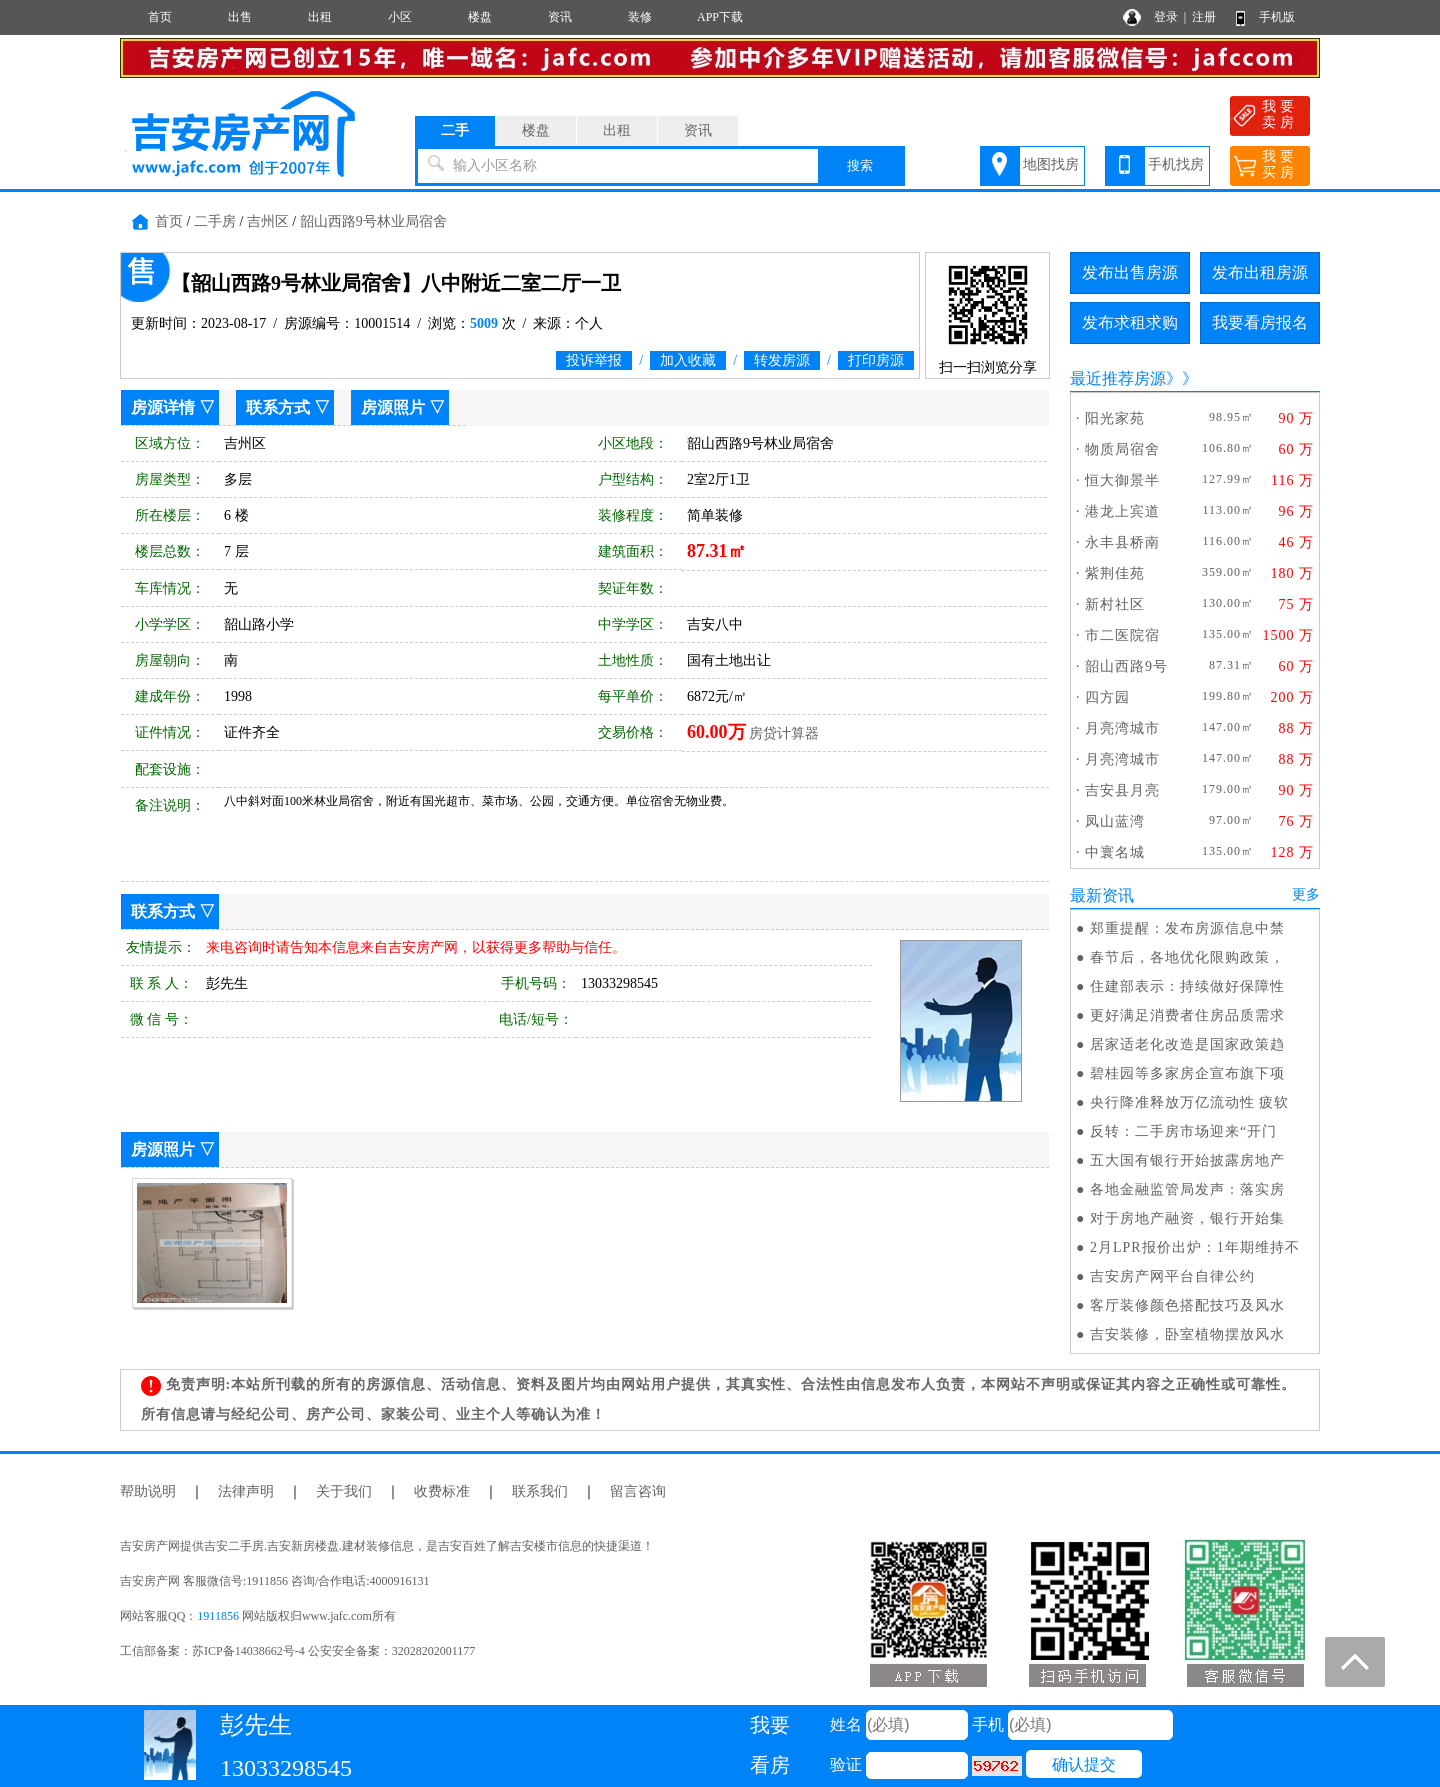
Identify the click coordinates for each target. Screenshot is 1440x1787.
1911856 (218, 1616)
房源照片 (393, 407)
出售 (240, 17)
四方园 (1107, 697)
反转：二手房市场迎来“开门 (1183, 1131)
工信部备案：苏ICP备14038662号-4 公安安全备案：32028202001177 (297, 1651)
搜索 (860, 165)
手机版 (1277, 17)
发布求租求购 (1130, 322)
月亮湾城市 (1122, 728)
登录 (1166, 17)
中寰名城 (1115, 852)
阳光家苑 (1115, 418)
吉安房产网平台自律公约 (1172, 1276)
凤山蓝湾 (1115, 821)
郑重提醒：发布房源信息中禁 (1187, 928)
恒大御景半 (1122, 480)
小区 (400, 17)
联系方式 (278, 407)
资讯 (560, 17)
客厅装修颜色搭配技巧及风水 (1187, 1305)
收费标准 (442, 1491)
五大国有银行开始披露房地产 (1187, 1160)
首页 (160, 17)
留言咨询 (638, 1491)
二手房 (215, 221)
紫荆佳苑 (1115, 573)
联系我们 (540, 1491)
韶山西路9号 (1126, 666)
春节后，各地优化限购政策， (1187, 957)
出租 (320, 17)
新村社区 (1115, 604)
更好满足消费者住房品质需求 (1187, 1015)
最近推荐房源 (1118, 378)
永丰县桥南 (1122, 542)
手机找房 (1176, 164)
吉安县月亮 (1122, 790)
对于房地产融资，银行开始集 (1187, 1218)
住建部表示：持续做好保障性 (1187, 986)
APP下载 (720, 17)
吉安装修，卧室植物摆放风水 (1187, 1334)
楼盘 (480, 17)
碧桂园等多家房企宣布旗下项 (1187, 1073)
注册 (1204, 17)
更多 (1306, 894)
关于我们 (344, 1491)
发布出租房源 (1260, 272)
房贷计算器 (784, 733)
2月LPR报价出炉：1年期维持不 (1195, 1247)
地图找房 (1051, 164)
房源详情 (163, 407)
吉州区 (268, 221)
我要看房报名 (1260, 322)
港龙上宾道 (1122, 511)
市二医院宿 (1122, 635)
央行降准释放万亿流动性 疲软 (1190, 1102)
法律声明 (246, 1491)
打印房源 (876, 360)
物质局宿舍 (1122, 449)
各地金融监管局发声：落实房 (1187, 1189)
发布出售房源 (1130, 272)
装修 (640, 17)
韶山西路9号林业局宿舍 (373, 221)
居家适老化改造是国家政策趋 (1187, 1044)
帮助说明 (148, 1491)
